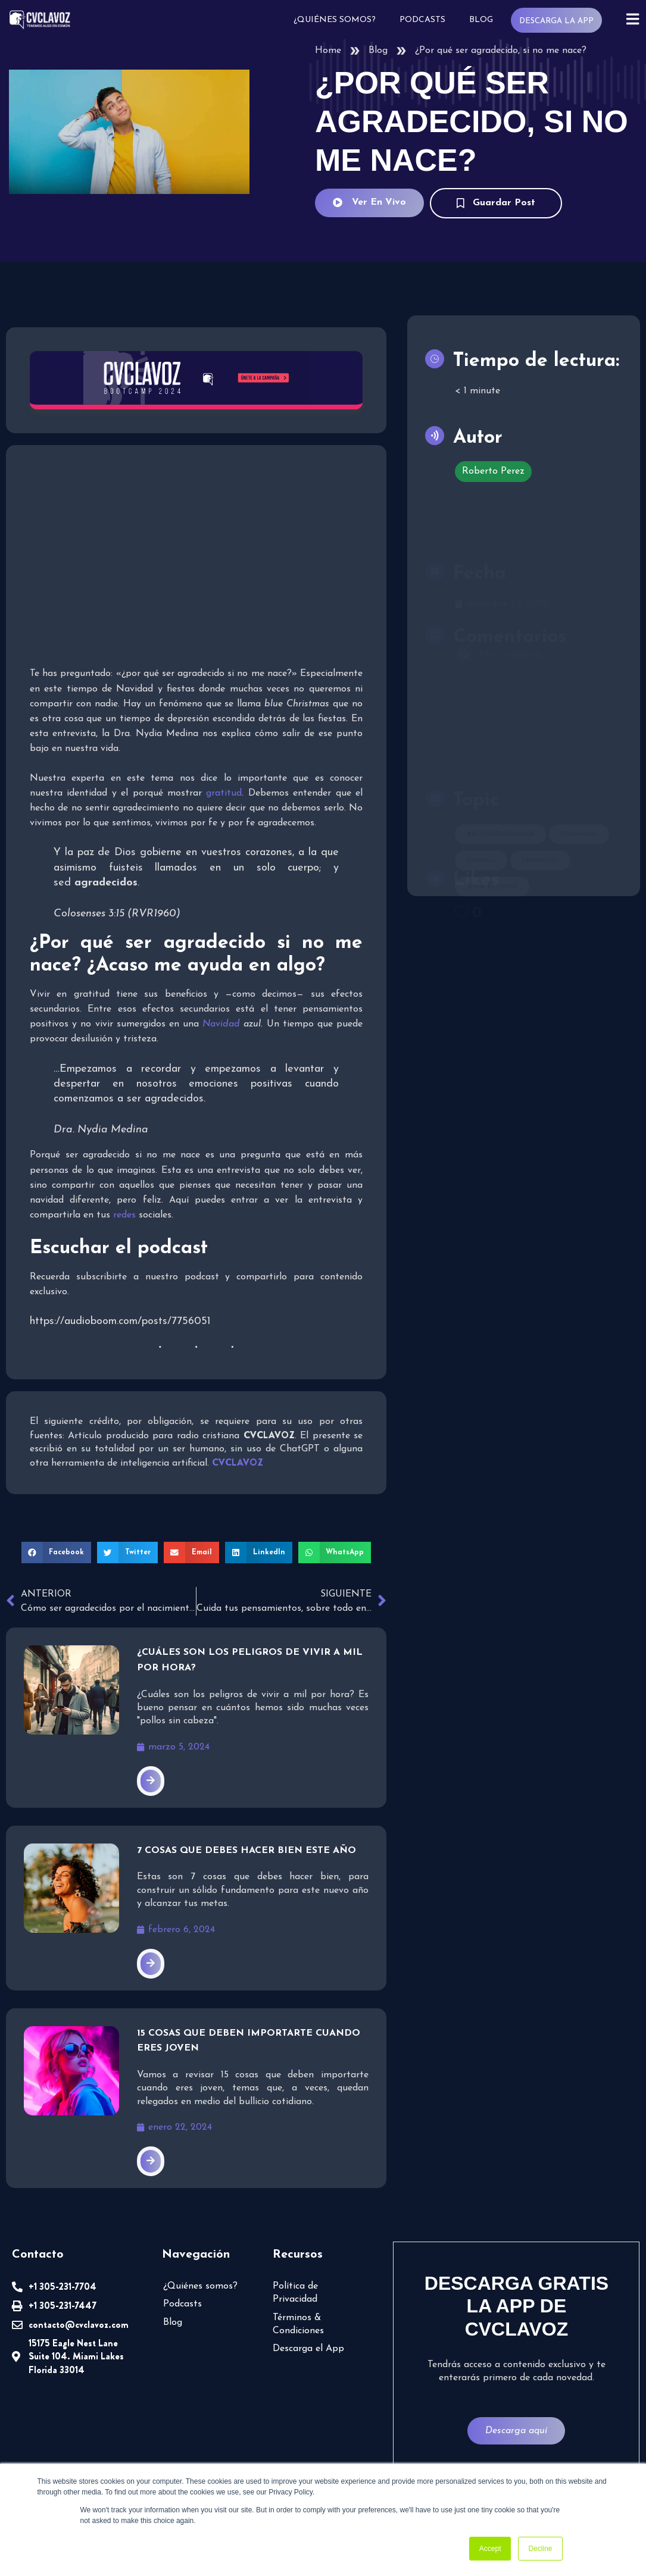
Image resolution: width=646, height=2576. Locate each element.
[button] (56, 1552)
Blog (480, 19)
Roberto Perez (493, 471)
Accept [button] (490, 2548)
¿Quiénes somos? (334, 19)
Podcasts (422, 19)
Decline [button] (540, 2548)
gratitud (224, 793)
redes (124, 1215)
